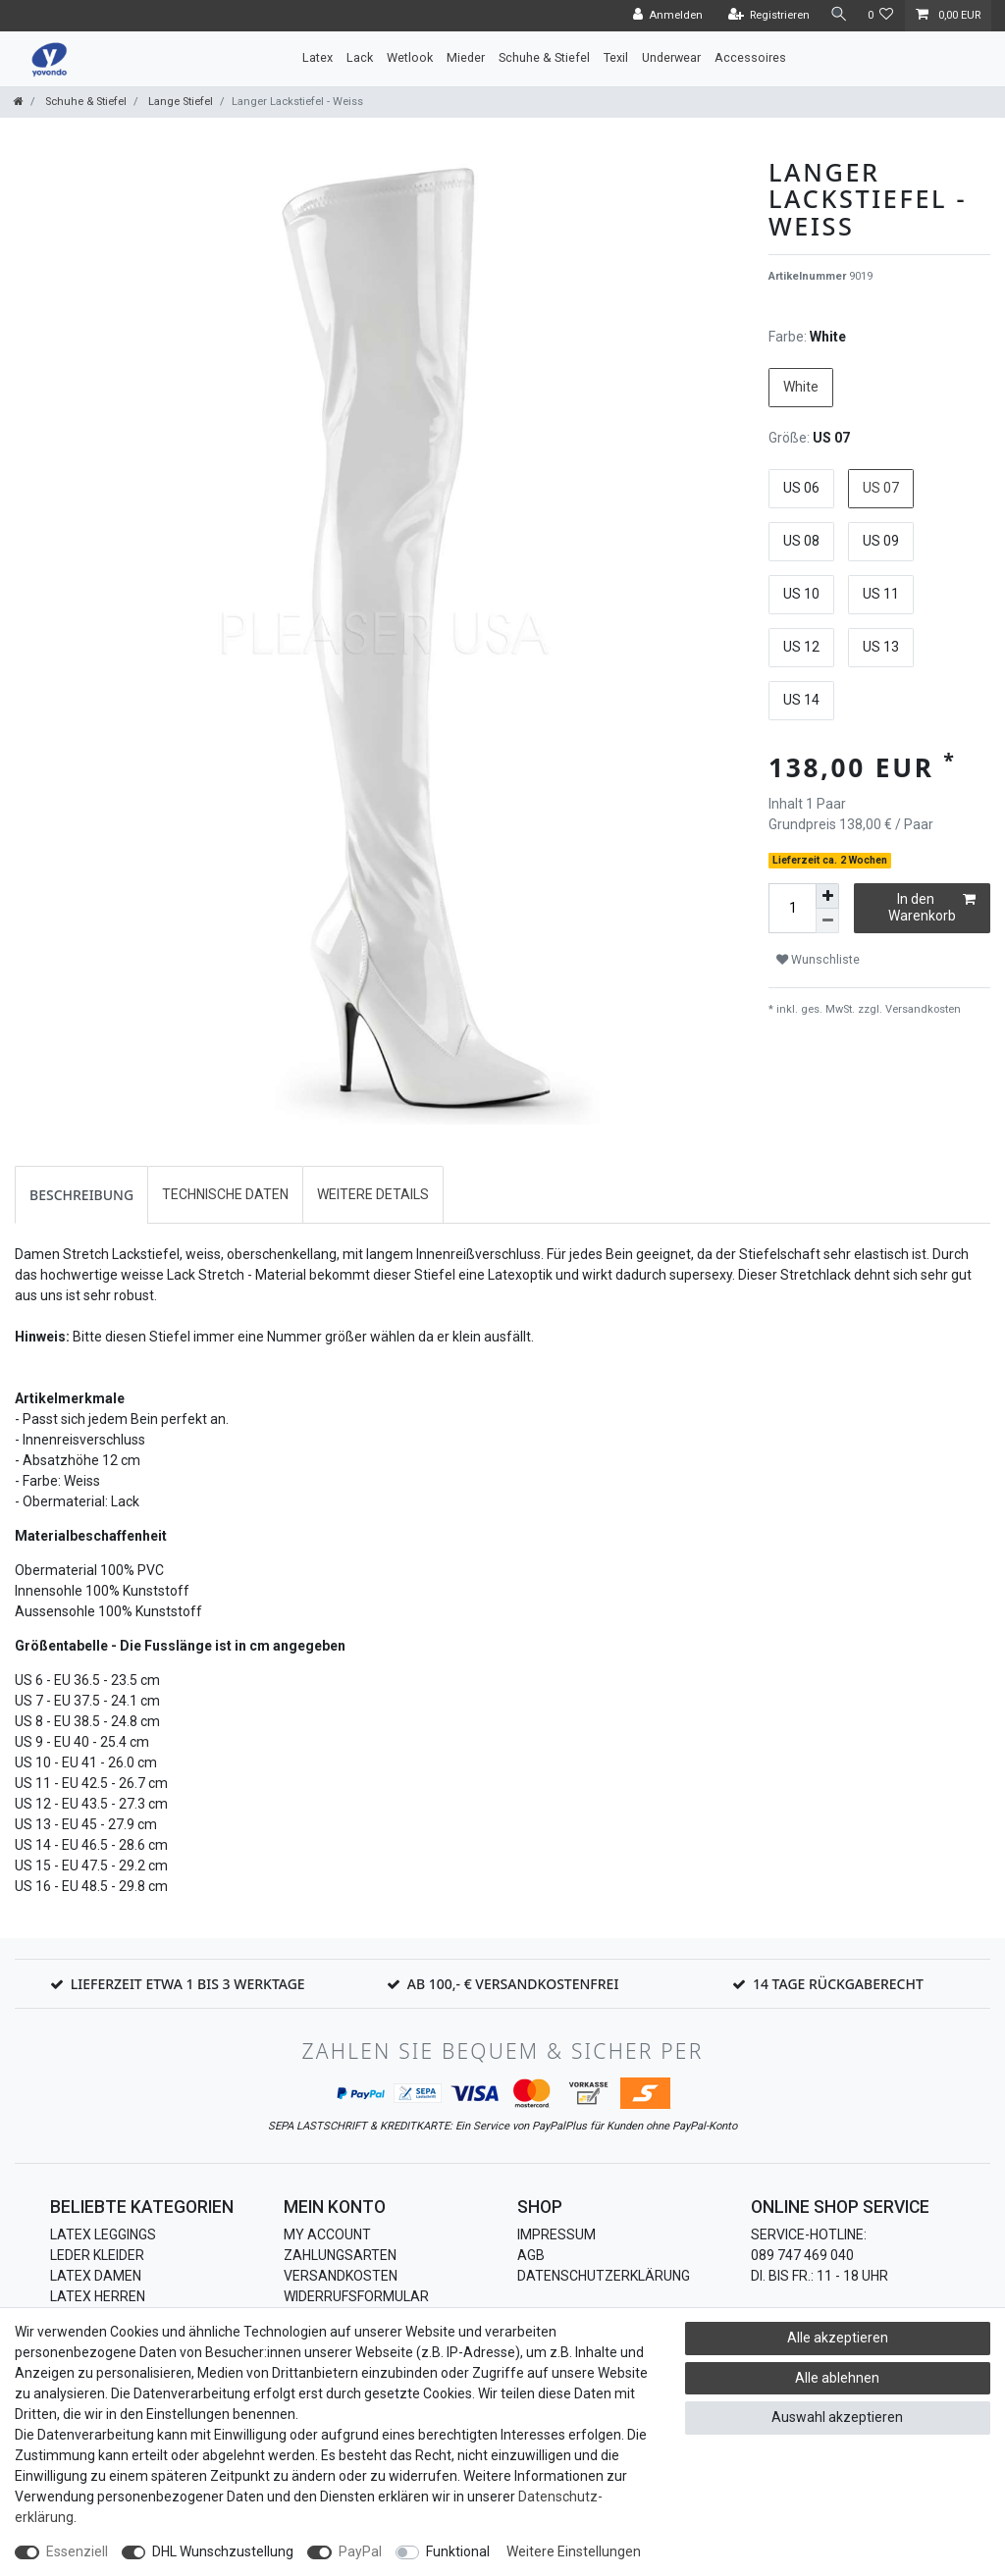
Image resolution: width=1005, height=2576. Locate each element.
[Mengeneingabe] (792, 908)
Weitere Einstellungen (573, 2551)
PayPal (360, 2551)
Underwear (671, 57)
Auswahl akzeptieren (837, 2417)
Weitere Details (373, 1194)
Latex (317, 57)
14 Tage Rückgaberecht (838, 1983)
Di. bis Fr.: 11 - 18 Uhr (819, 2276)
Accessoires (750, 57)
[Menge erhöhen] (827, 896)
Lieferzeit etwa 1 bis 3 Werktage (188, 1983)
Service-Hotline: (809, 2234)
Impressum (556, 2234)
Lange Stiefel (179, 101)
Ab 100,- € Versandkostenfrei (513, 1983)
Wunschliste (818, 960)
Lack (359, 57)
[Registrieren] (766, 15)
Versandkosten (921, 1009)
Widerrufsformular (356, 2296)
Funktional (458, 2551)
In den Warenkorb (932, 907)
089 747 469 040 (802, 2255)
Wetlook (410, 57)
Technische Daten (225, 1194)
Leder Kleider (97, 2255)
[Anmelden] (664, 15)
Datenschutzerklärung (603, 2276)
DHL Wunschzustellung (222, 2551)
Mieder (466, 57)
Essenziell (77, 2551)
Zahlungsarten (340, 2255)
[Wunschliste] (881, 15)
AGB (531, 2255)
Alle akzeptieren (837, 2337)
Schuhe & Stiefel (544, 57)
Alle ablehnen (837, 2378)
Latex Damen (95, 2276)
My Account (327, 2234)
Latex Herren (97, 2296)
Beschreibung (81, 1194)
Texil (616, 57)
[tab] (81, 1195)
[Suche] (837, 15)
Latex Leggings (103, 2234)
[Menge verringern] (827, 921)
